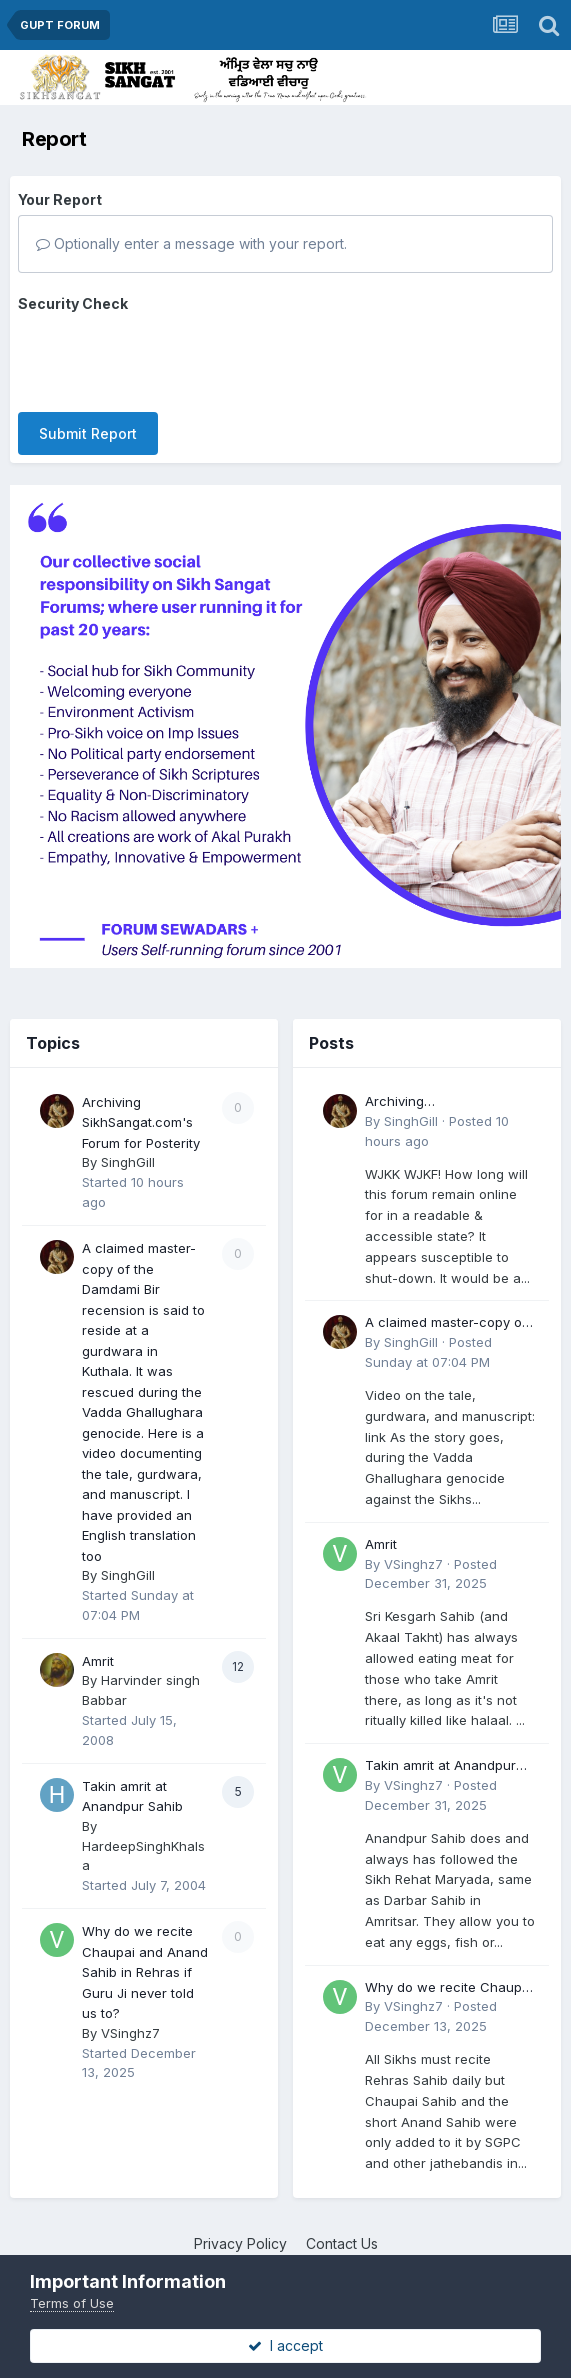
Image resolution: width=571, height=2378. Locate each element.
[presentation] (170, 358)
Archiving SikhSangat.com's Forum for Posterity (141, 1122)
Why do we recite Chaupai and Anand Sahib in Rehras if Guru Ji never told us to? (145, 1972)
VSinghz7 (130, 2033)
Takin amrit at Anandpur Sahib (440, 1766)
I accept (285, 2345)
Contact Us (342, 2243)
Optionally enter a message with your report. (191, 243)
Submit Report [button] (88, 433)
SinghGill (128, 1162)
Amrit (98, 1661)
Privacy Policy (240, 2243)
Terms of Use (72, 2303)
